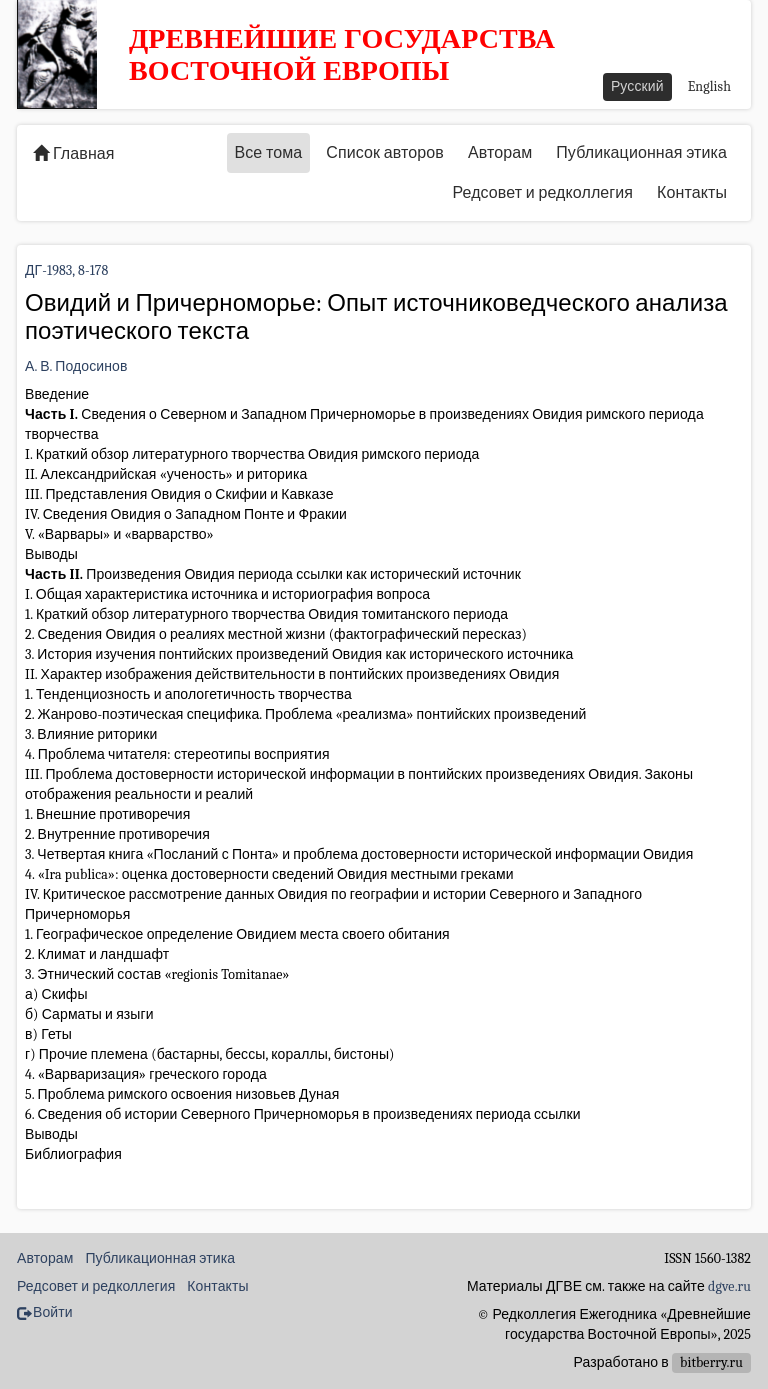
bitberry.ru (711, 1362)
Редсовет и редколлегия (542, 193)
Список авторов (385, 153)
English (709, 86)
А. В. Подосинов (76, 366)
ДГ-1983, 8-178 (66, 270)
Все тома (269, 153)
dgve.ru (729, 1286)
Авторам (500, 153)
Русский (637, 86)
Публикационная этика (641, 153)
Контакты (692, 193)
